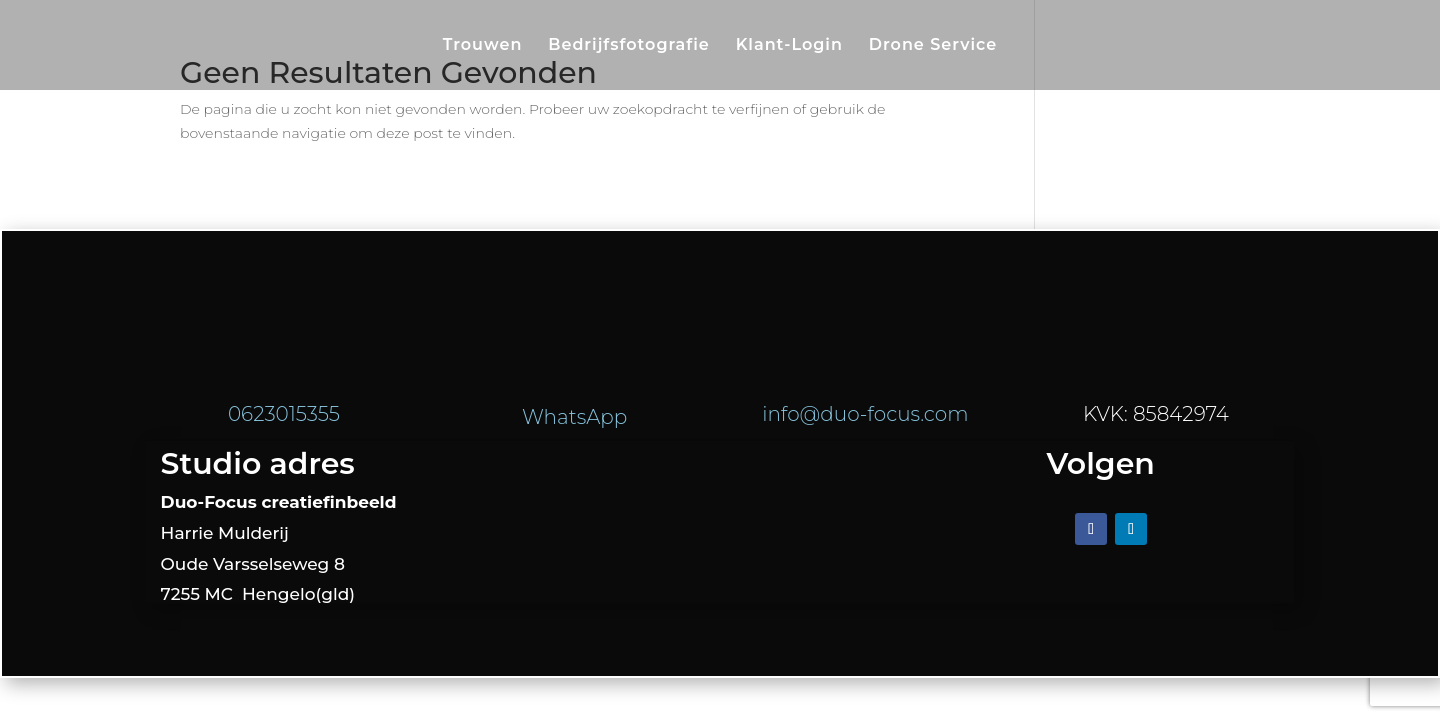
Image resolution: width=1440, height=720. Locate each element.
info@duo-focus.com (865, 414)
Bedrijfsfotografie (629, 46)
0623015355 (284, 414)
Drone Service (933, 46)
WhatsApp (574, 417)
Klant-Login (789, 46)
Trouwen (483, 46)
